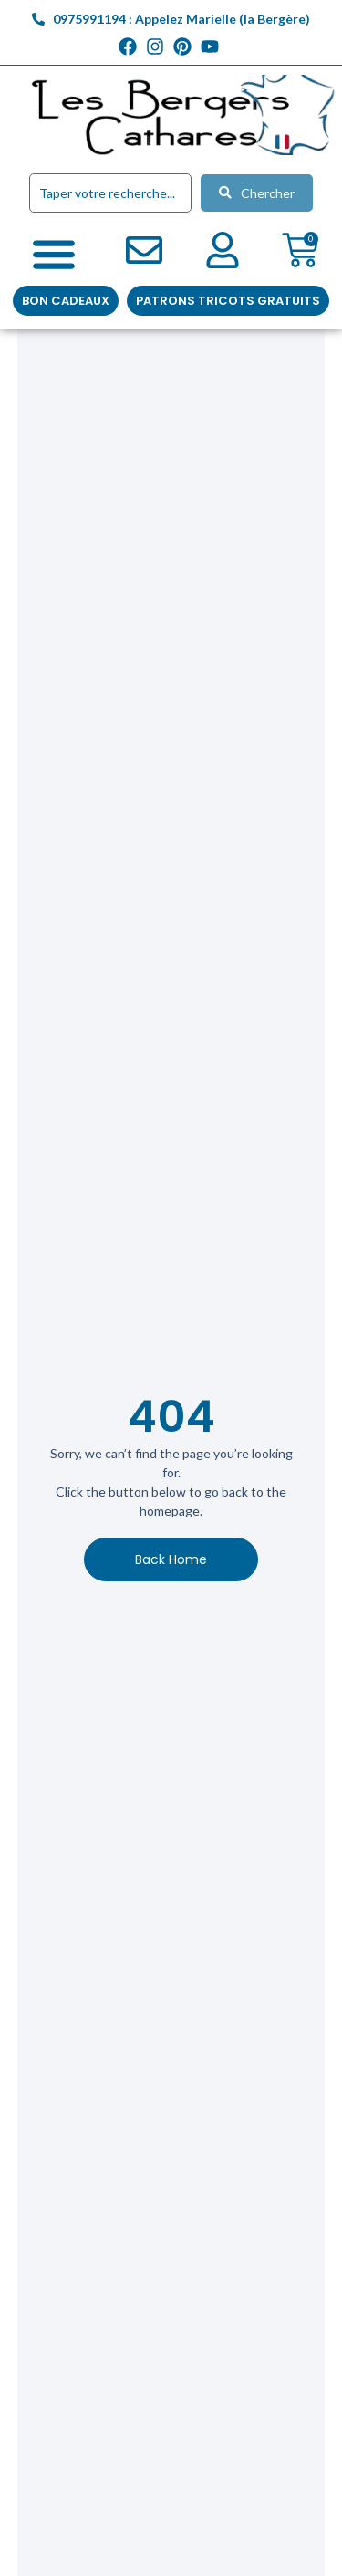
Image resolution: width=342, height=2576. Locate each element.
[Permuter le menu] (54, 253)
